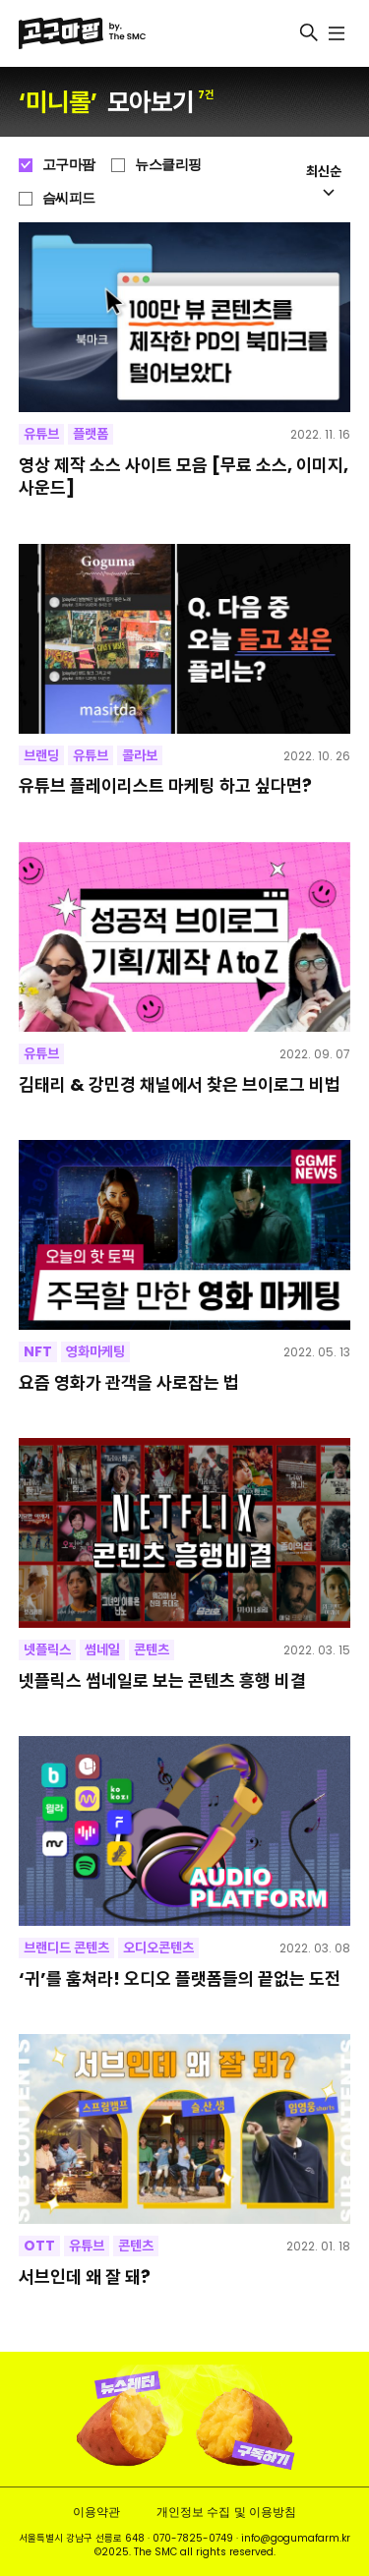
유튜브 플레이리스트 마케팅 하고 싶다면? (165, 785)
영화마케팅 (95, 1351)
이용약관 (96, 2511)
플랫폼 (90, 434)
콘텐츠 (151, 1649)
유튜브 (41, 434)
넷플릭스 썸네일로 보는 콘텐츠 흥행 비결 (162, 1680)
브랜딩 (41, 755)
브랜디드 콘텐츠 (66, 1947)
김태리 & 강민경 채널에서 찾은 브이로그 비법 (179, 1084)
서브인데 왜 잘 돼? (85, 2276)
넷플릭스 (47, 1649)
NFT (38, 1351)
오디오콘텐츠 (158, 1947)
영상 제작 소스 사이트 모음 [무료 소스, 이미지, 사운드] (183, 476)
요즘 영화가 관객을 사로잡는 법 (129, 1382)
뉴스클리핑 (168, 164)
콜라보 (139, 755)
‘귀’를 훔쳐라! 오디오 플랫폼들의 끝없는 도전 (179, 1978)
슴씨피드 (68, 198)
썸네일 (102, 1649)
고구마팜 (68, 164)
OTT (39, 2245)
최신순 (323, 179)
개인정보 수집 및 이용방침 (225, 2511)
